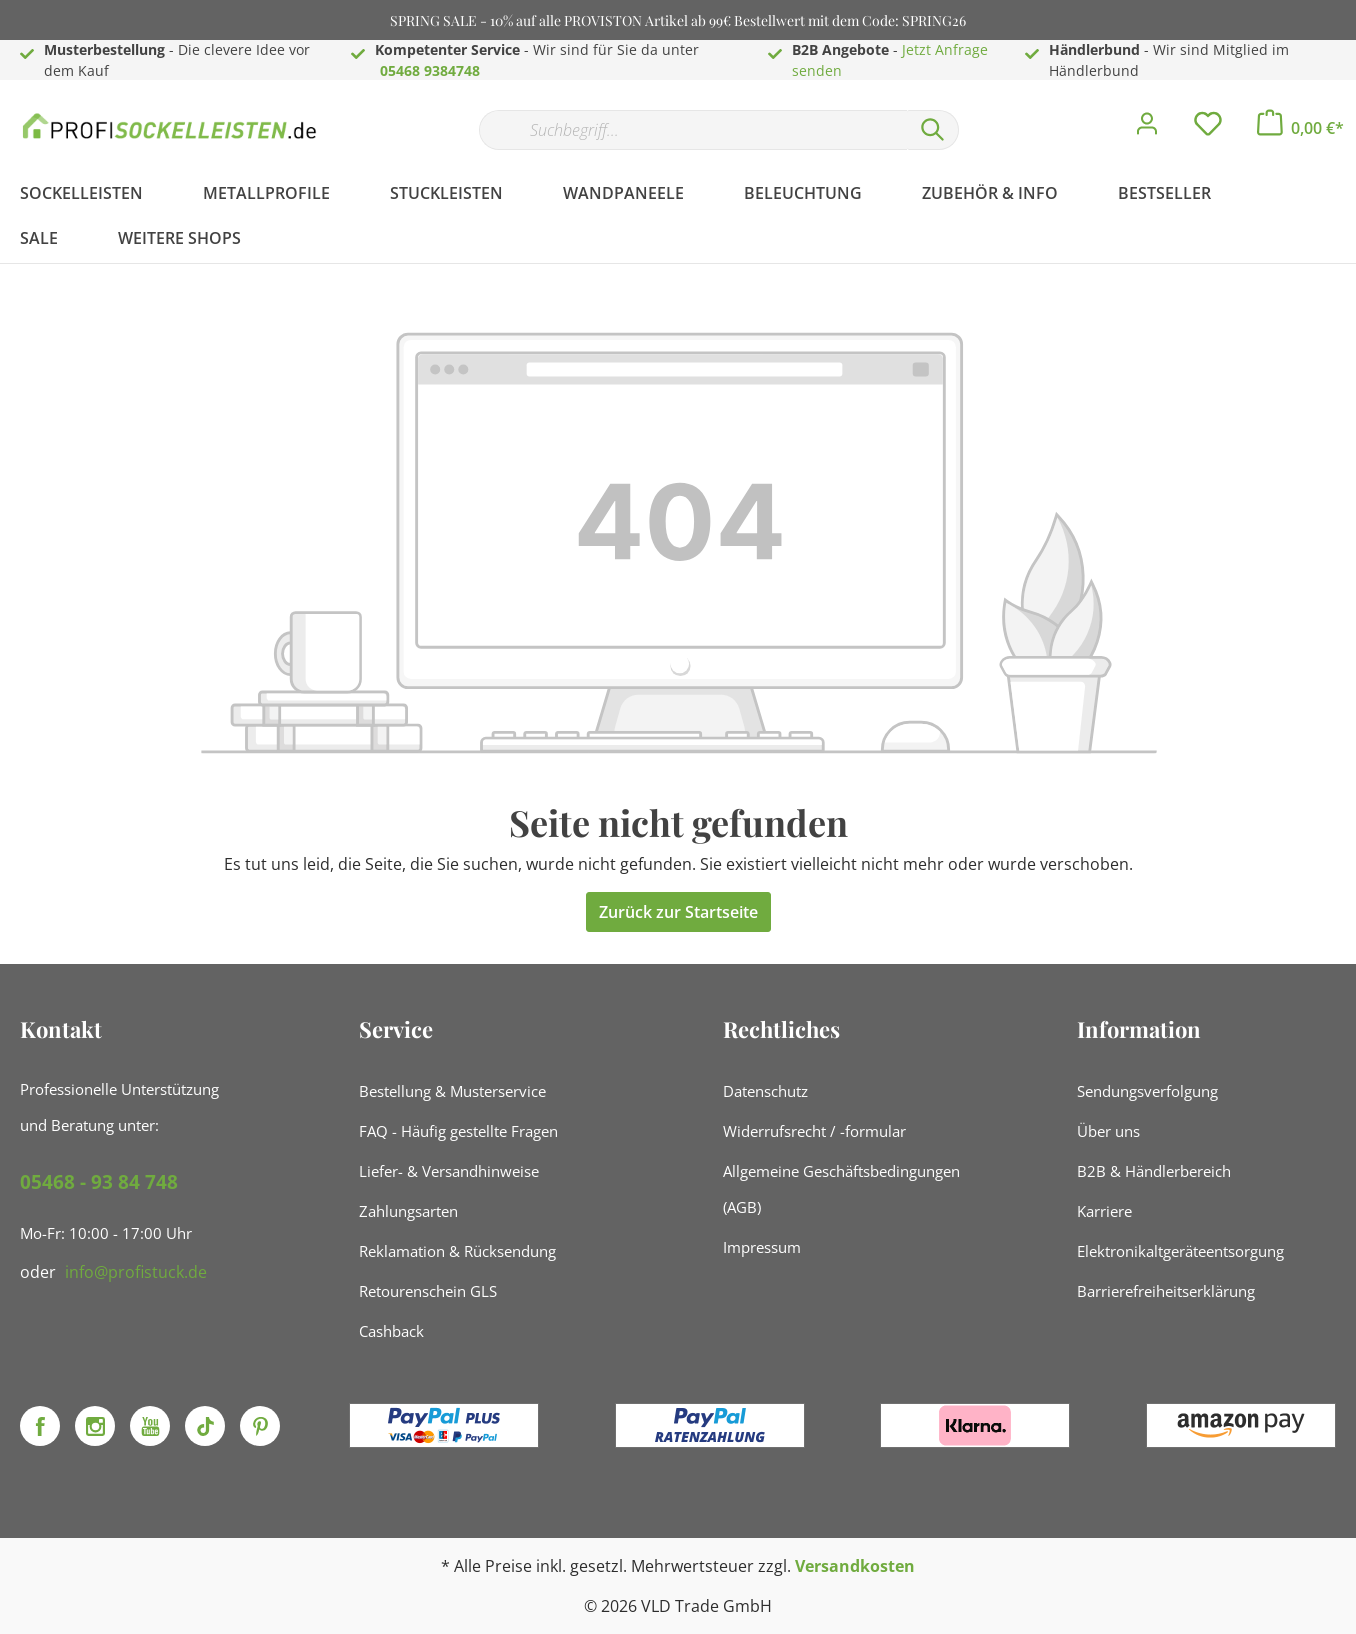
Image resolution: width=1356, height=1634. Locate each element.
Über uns (1108, 1131)
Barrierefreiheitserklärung (1166, 1291)
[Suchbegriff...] (693, 130)
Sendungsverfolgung (1147, 1091)
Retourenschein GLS (428, 1291)
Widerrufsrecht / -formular (814, 1131)
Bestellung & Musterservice (452, 1091)
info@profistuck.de (136, 1272)
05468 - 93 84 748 (99, 1182)
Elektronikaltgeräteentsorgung (1180, 1251)
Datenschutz (765, 1091)
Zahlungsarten (408, 1211)
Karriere (1104, 1211)
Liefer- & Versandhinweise (449, 1171)
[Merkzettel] (1208, 129)
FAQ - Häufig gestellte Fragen (458, 1131)
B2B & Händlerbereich (1154, 1171)
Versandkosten (855, 1566)
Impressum (762, 1247)
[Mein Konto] (1147, 129)
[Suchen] (933, 130)
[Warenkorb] (1300, 128)
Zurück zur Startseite (678, 912)
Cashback (391, 1331)
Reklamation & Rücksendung (457, 1251)
